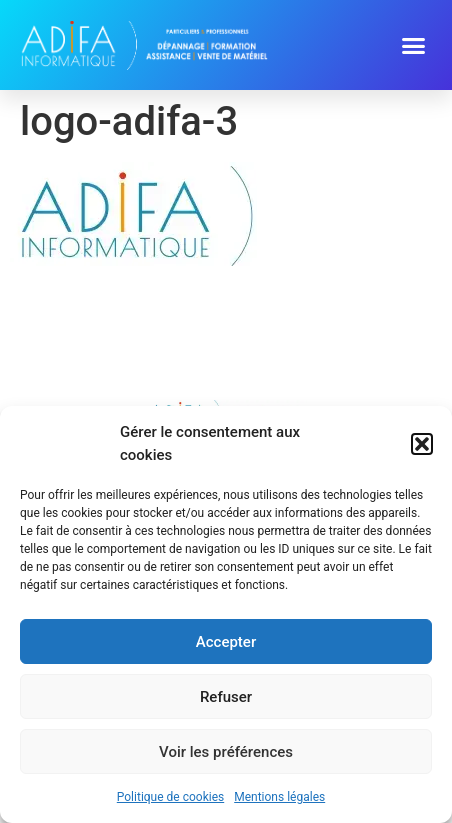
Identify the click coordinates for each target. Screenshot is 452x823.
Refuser (226, 697)
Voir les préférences (226, 752)
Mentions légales (279, 797)
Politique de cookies (170, 797)
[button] (422, 444)
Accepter (226, 642)
